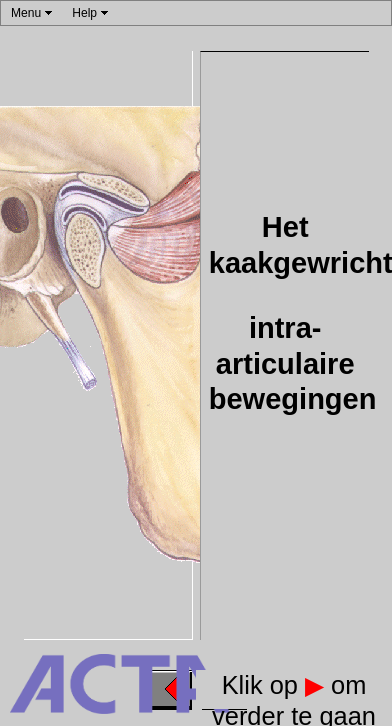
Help (84, 13)
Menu (26, 13)
